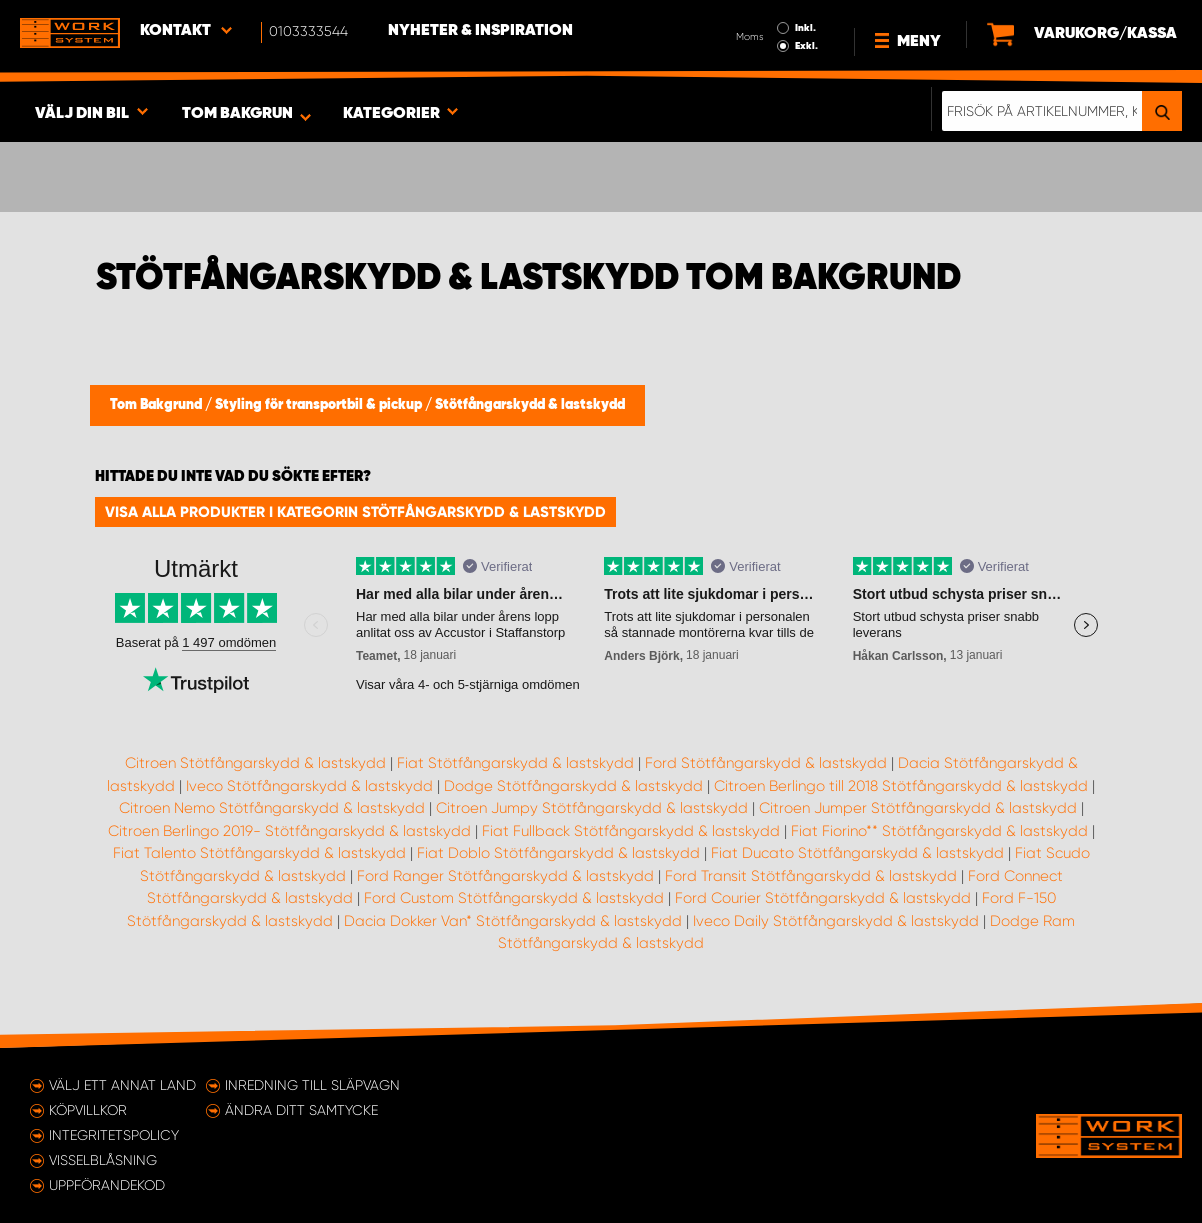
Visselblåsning (103, 1160)
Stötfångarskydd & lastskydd (530, 405)
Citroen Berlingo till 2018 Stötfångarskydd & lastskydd (901, 786)
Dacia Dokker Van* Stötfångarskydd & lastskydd (513, 921)
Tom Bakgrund (157, 405)
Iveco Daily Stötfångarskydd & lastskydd (836, 921)
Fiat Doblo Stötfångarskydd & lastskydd (558, 853)
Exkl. (806, 46)
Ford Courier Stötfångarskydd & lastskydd (823, 898)
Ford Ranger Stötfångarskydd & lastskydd (505, 876)
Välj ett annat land (122, 1085)
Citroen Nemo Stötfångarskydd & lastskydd (272, 808)
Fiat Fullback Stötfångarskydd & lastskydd (631, 831)
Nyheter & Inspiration (480, 31)
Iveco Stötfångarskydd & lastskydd (309, 786)
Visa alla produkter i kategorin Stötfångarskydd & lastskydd (355, 512)
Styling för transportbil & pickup (320, 405)
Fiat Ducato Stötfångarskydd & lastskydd (857, 853)
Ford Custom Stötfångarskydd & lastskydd (514, 898)
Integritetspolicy (114, 1135)
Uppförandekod (107, 1185)
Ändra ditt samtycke (301, 1110)
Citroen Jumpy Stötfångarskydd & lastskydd (592, 808)
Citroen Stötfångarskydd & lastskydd (255, 763)
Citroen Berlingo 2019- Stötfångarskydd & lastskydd (289, 831)
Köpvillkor (88, 1110)
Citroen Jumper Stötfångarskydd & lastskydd (918, 808)
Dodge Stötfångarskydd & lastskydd (573, 786)
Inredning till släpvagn (312, 1085)
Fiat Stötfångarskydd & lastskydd (515, 763)
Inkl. (805, 28)
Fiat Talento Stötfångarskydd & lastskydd (259, 853)
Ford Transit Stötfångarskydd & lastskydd (811, 876)
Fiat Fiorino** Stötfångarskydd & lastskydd (939, 831)
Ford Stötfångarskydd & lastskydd (766, 763)
